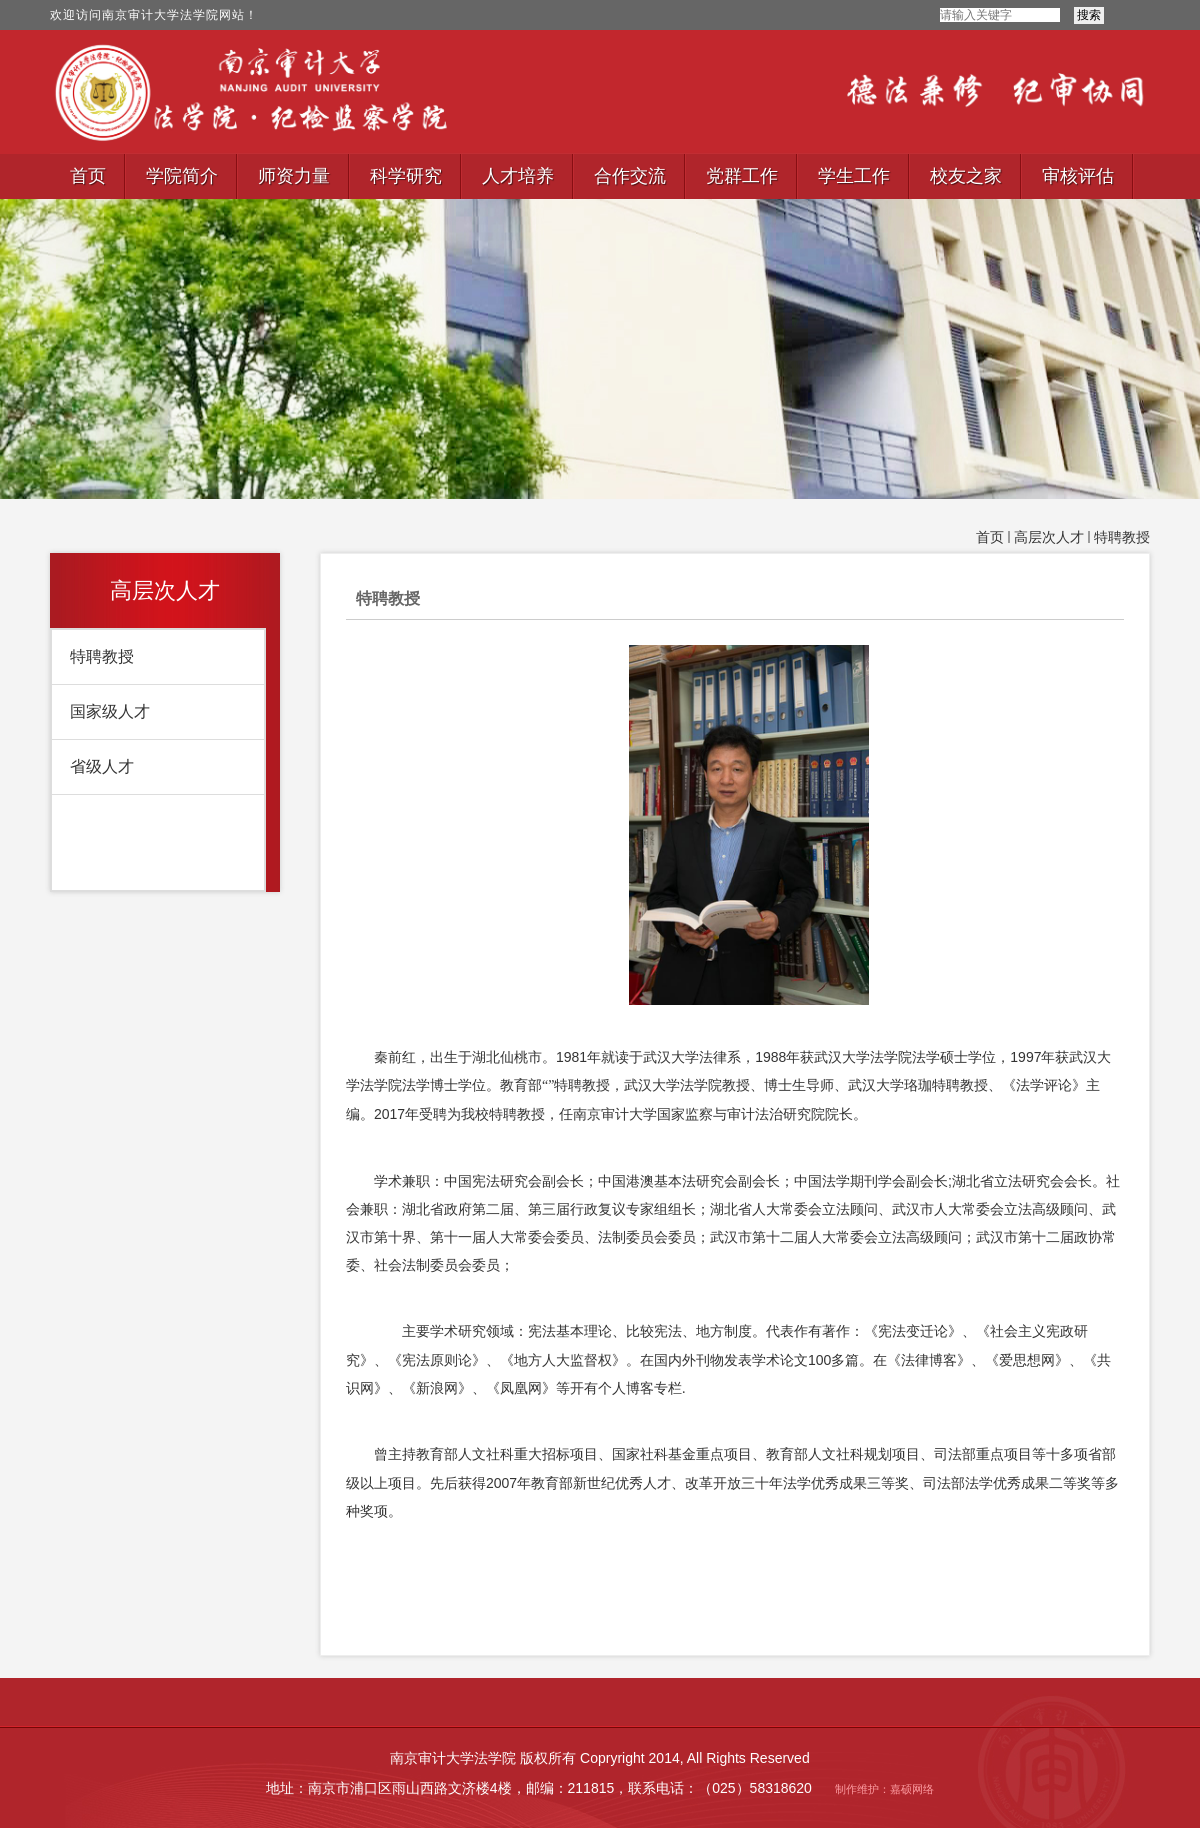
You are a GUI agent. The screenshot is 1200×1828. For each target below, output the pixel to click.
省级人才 (102, 766)
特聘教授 (1122, 537)
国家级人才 (110, 711)
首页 (990, 537)
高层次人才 (1049, 537)
